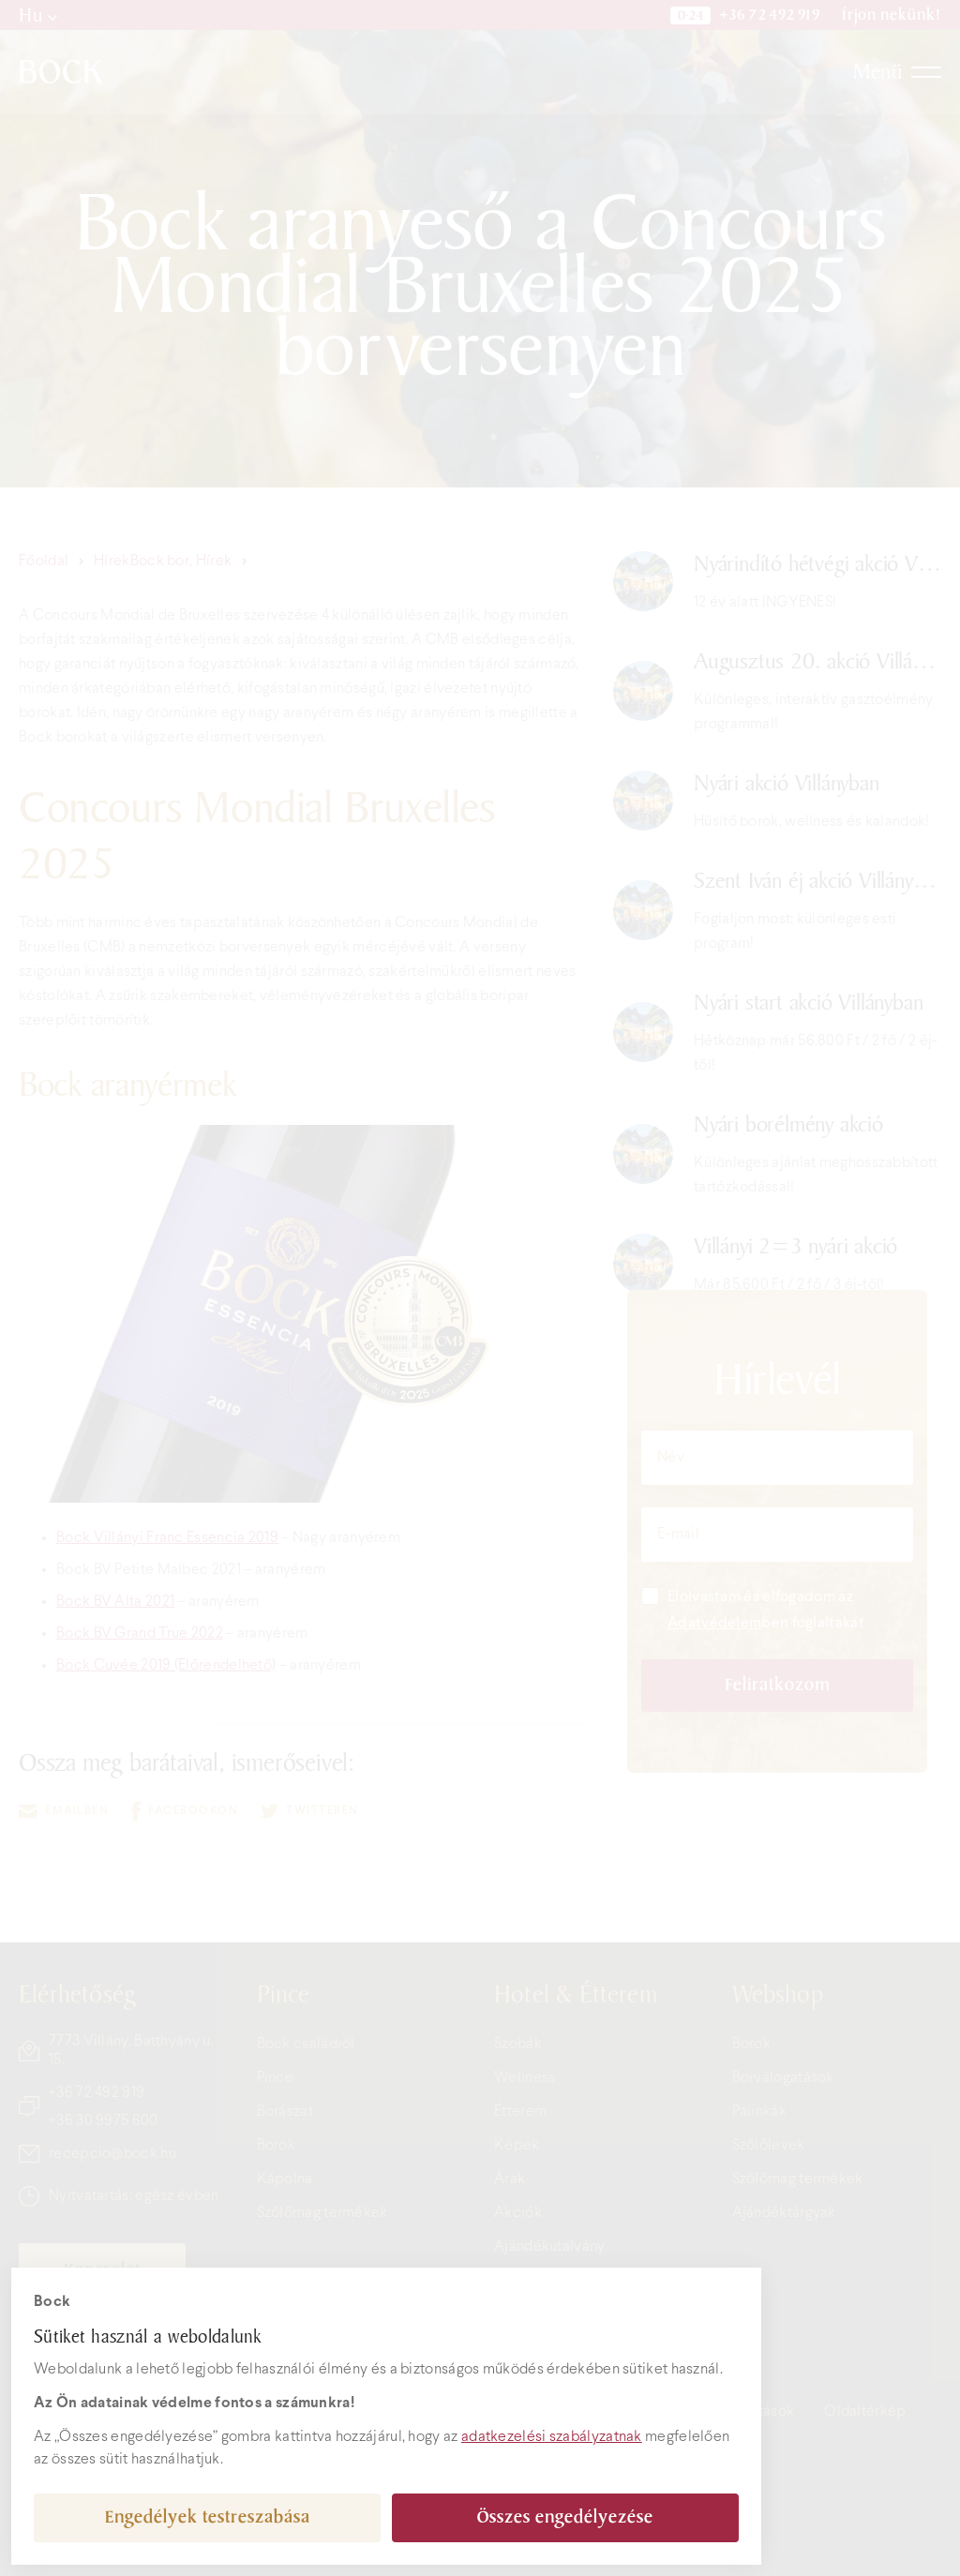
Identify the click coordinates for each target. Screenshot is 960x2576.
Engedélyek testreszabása (207, 2517)
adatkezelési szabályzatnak (551, 2437)
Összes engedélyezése (565, 2517)
